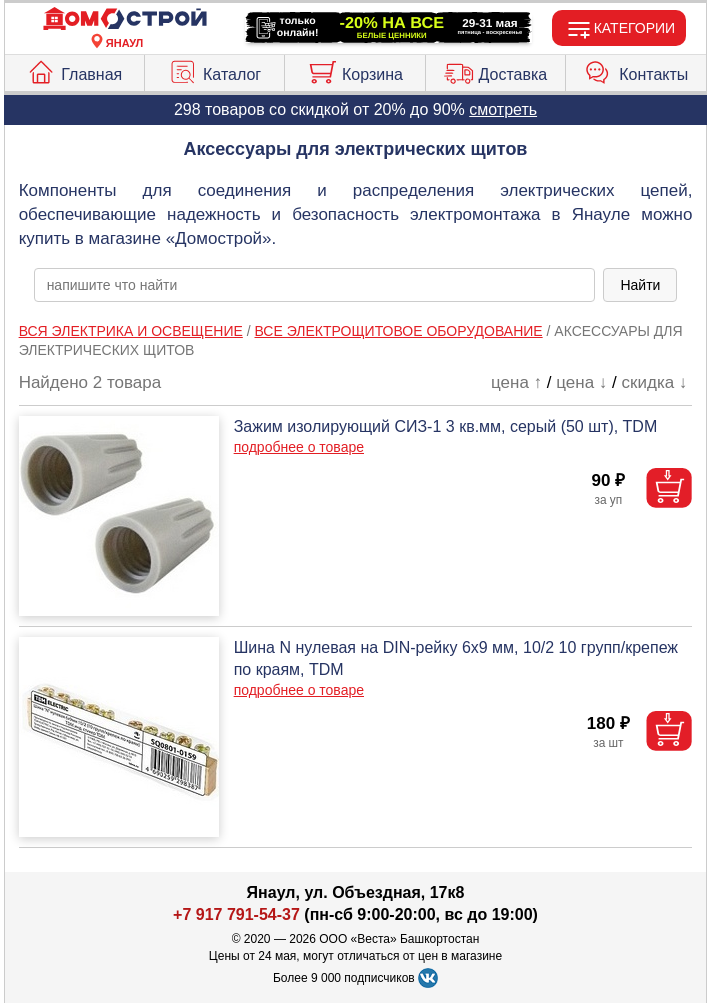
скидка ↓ (655, 382)
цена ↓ (581, 382)
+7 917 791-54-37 (236, 914)
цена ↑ (516, 382)
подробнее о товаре (299, 447)
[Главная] (125, 19)
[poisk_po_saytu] (315, 285)
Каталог (214, 70)
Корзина (355, 70)
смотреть (503, 109)
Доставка (496, 70)
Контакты (636, 70)
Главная (74, 70)
